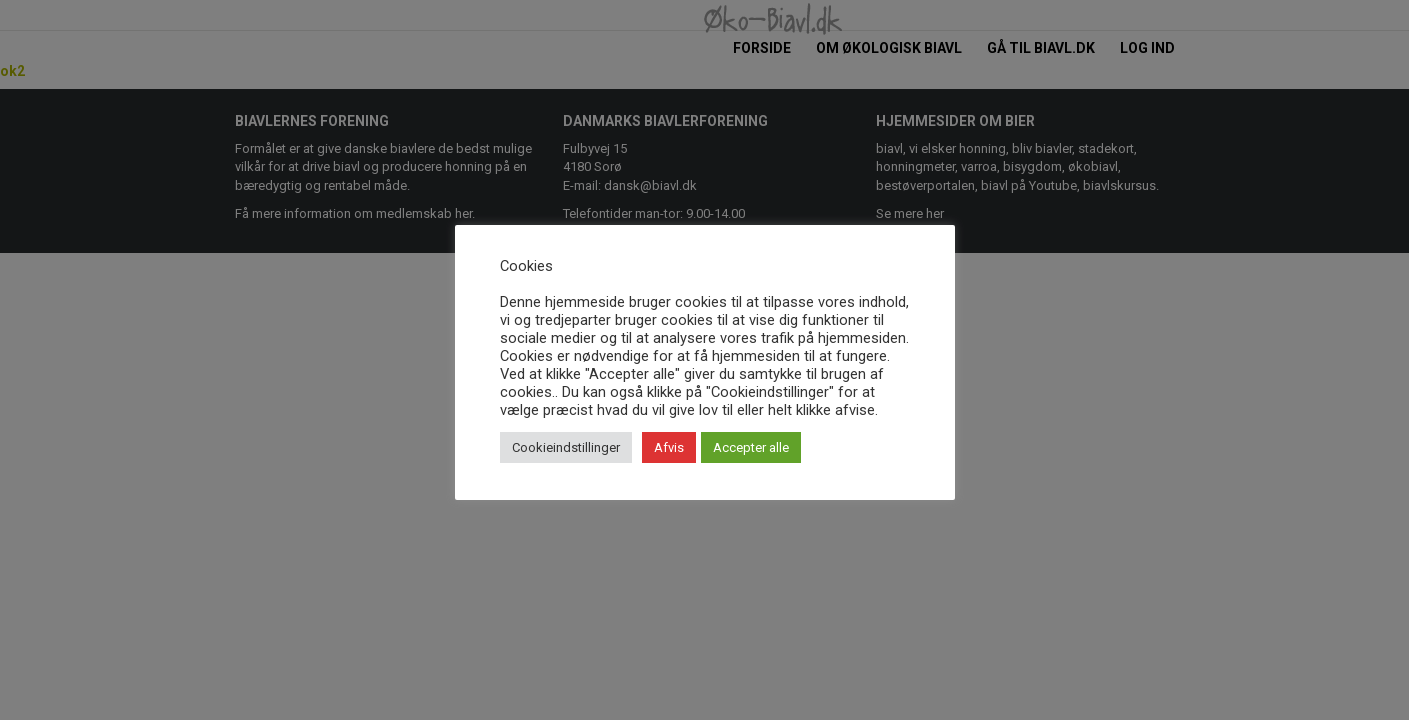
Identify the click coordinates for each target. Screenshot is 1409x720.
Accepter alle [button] (751, 447)
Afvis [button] (669, 447)
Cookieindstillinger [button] (566, 447)
